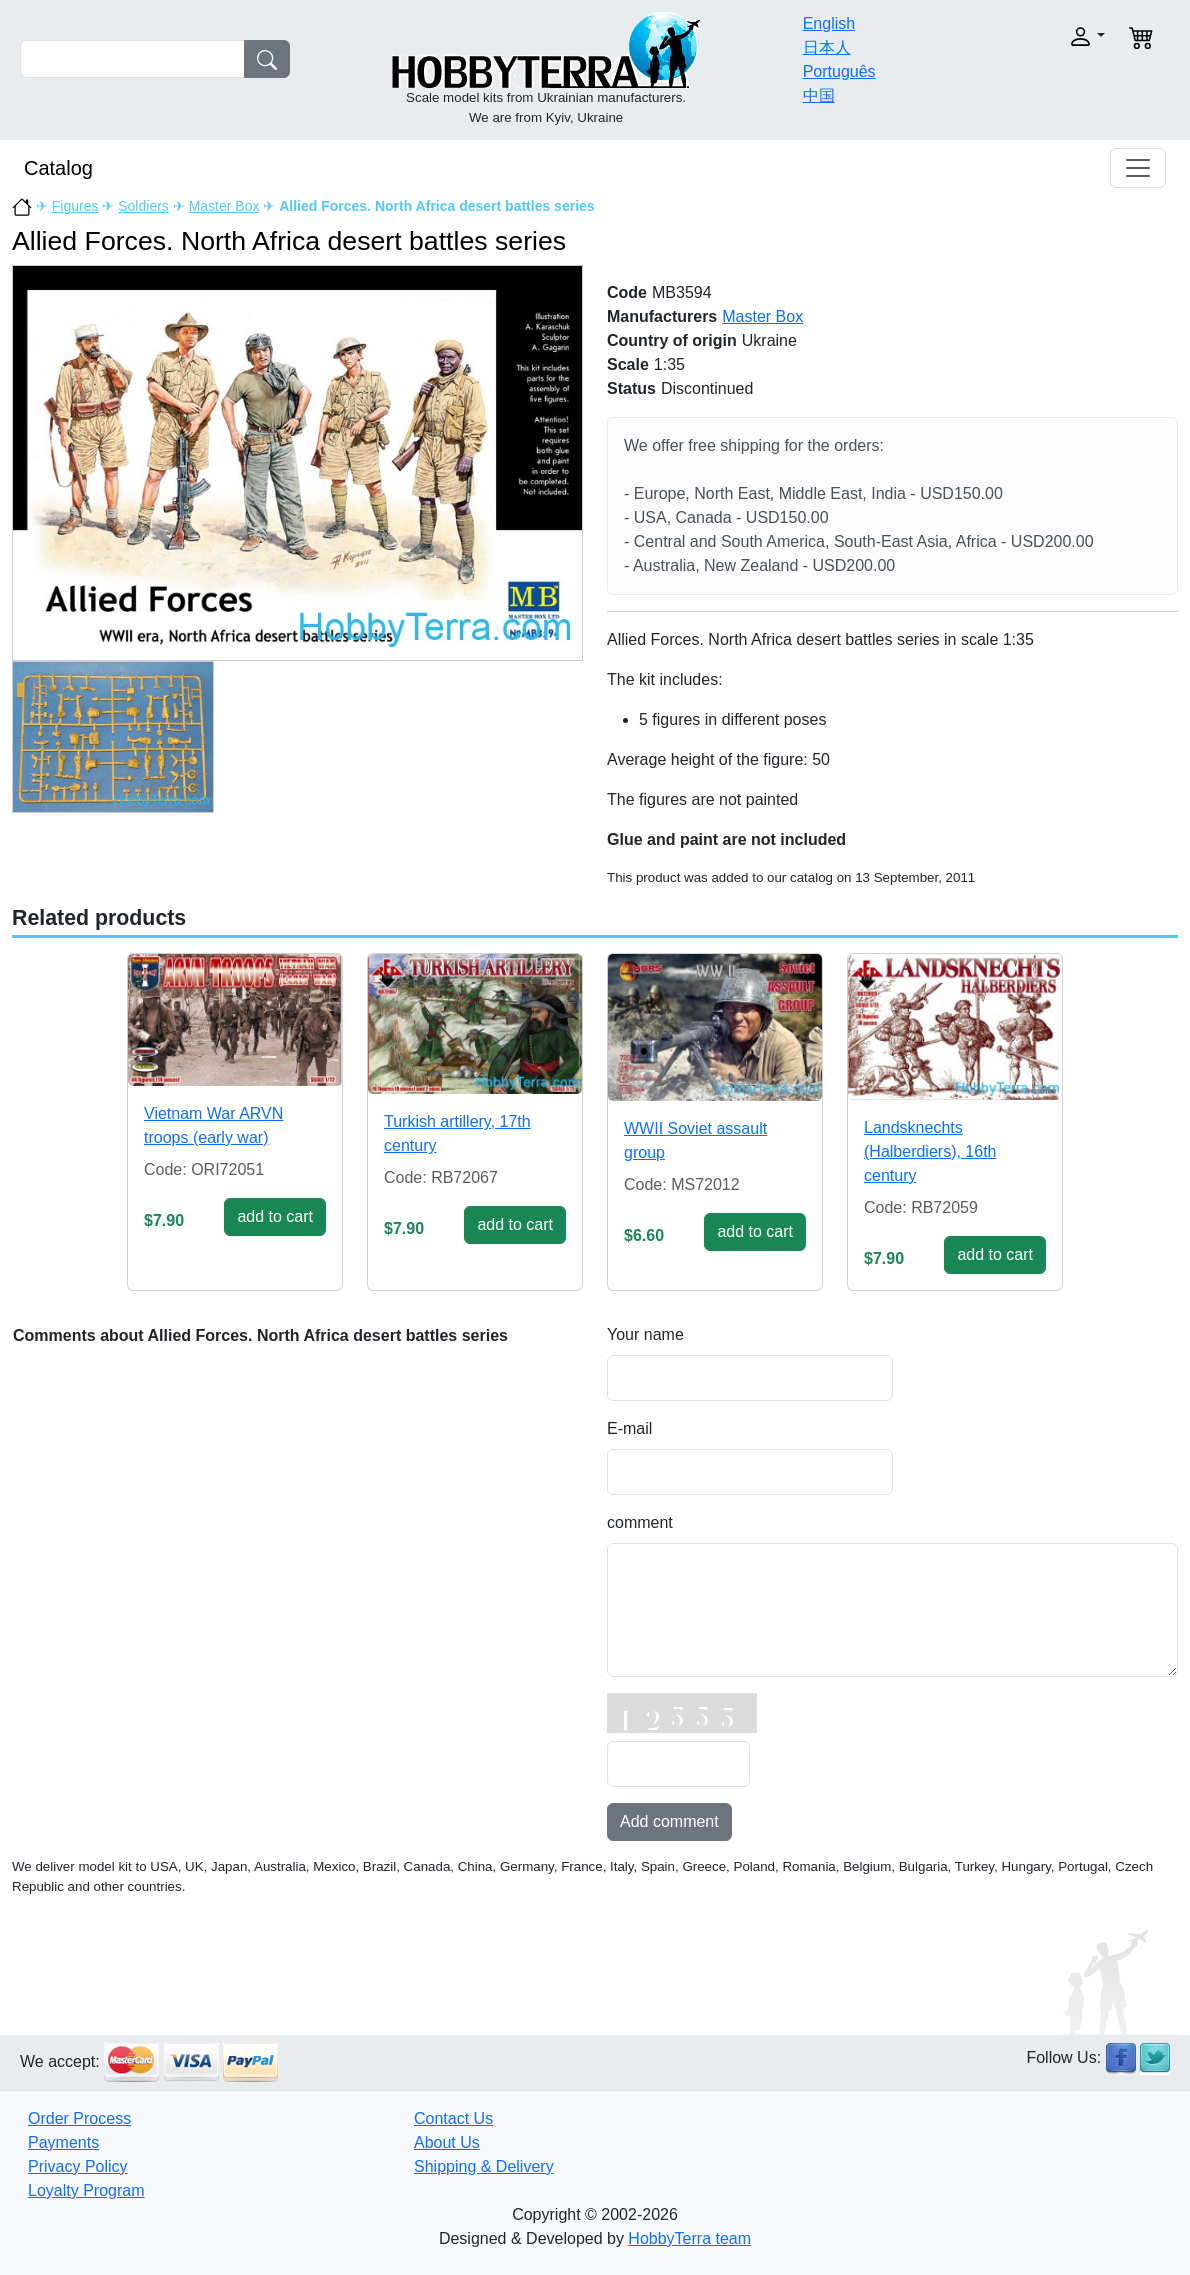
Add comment (669, 1821)
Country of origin (672, 340)
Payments (63, 2142)
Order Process (79, 2118)
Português (839, 71)
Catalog (58, 168)
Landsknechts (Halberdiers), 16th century (930, 1151)
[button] (1051, 36)
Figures (75, 206)
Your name (645, 1334)
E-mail (629, 1428)
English (829, 23)
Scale (628, 364)
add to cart (275, 1216)
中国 (819, 95)
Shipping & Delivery (484, 2166)
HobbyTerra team (689, 2238)
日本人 (827, 47)
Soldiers (143, 206)
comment (640, 1522)
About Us (447, 2142)
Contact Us (453, 2118)
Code (627, 292)
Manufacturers (662, 316)
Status (631, 388)
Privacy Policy (78, 2166)
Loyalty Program (86, 2190)
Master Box (224, 206)
